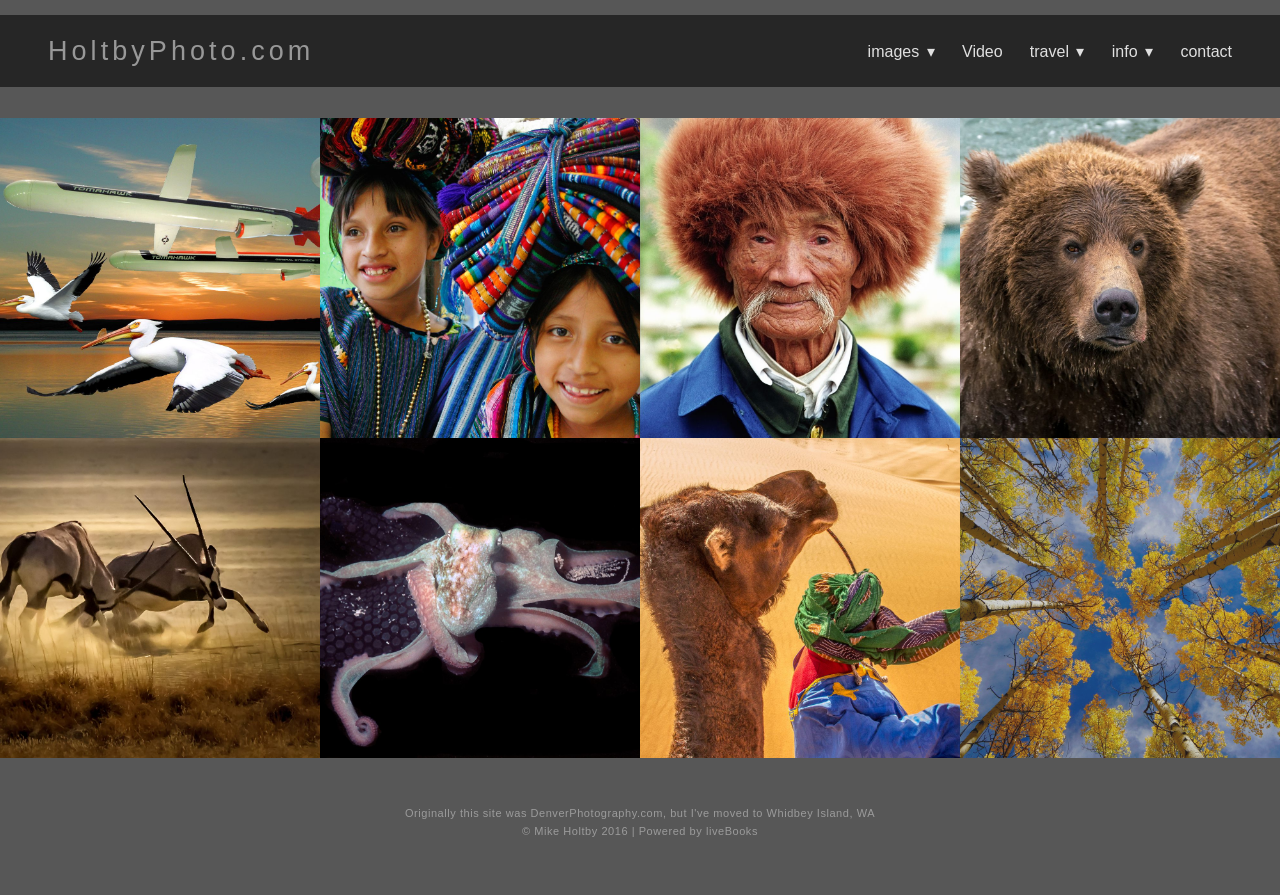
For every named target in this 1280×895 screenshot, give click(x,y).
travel (1057, 51)
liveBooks (732, 831)
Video (982, 51)
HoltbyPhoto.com (181, 51)
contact (1206, 51)
